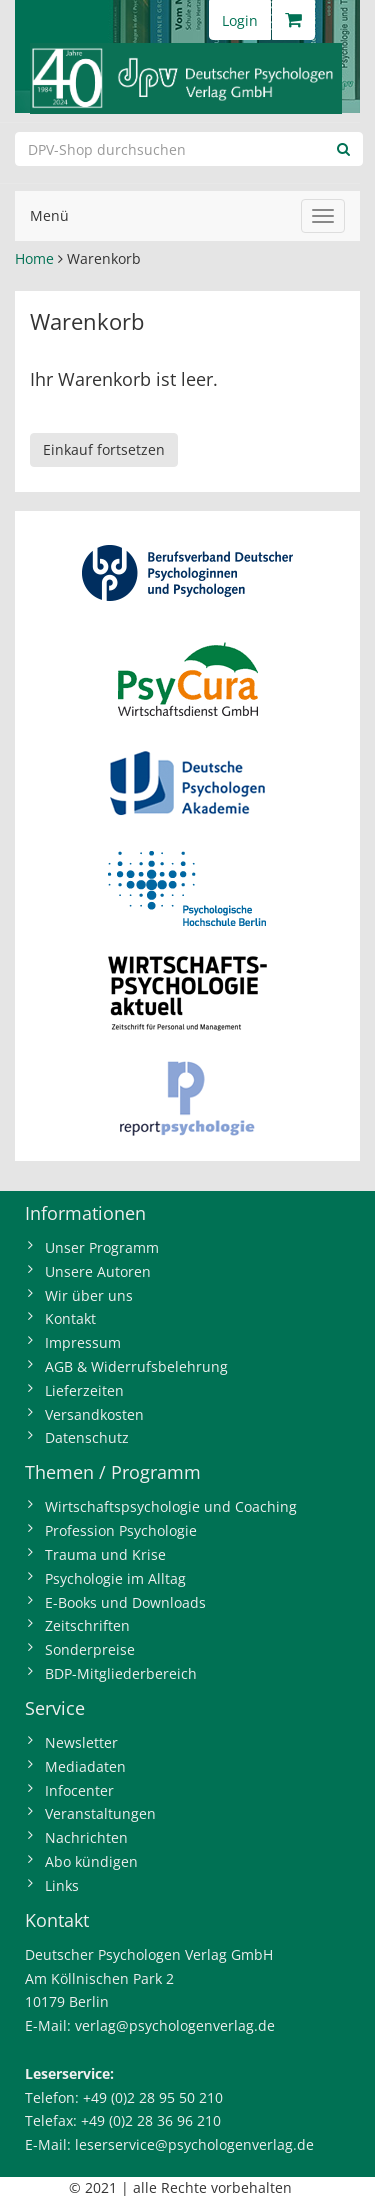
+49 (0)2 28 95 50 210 (153, 2097)
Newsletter (81, 1742)
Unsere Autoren (98, 1271)
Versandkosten (94, 1414)
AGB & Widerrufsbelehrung (136, 1366)
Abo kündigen (91, 1861)
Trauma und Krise (105, 1554)
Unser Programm (102, 1247)
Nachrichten (86, 1837)
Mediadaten (85, 1766)
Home (34, 258)
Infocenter (79, 1790)
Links (62, 1885)
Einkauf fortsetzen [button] (104, 449)
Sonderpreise (90, 1649)
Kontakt (70, 1318)
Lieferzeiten (84, 1390)
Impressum (83, 1342)
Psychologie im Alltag (115, 1578)
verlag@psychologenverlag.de (175, 2025)
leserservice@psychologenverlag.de (194, 2144)
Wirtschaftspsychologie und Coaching (171, 1506)
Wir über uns (89, 1295)
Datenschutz (87, 1437)
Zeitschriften (87, 1625)
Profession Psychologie (121, 1530)
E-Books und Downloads (125, 1602)
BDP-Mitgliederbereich (121, 1673)
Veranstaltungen (100, 1813)
